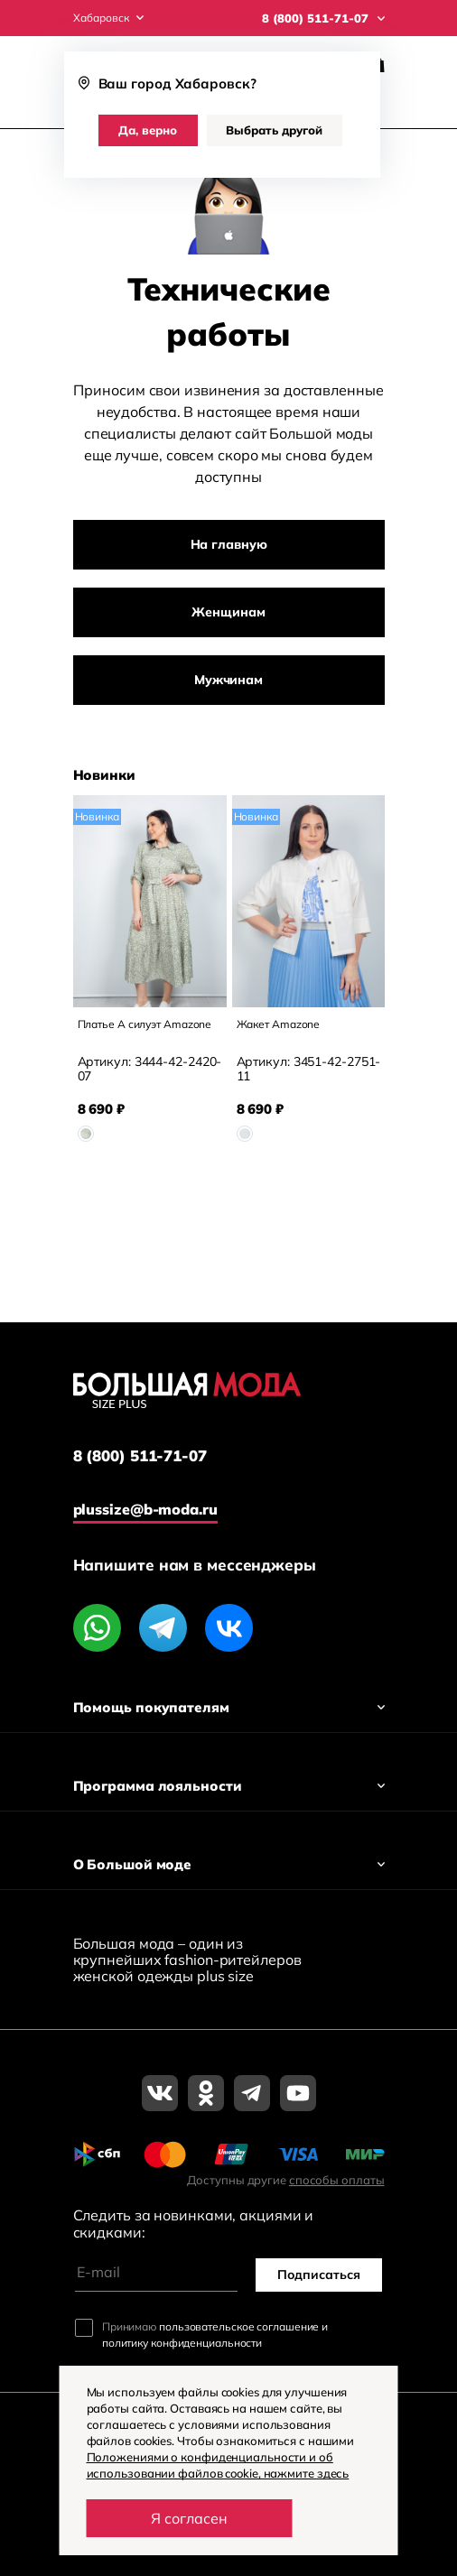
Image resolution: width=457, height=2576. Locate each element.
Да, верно (147, 130)
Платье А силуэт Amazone (145, 1024)
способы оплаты (337, 2180)
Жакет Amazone (279, 1024)
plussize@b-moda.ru (145, 1509)
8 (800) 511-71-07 (140, 1456)
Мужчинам (228, 680)
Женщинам (228, 612)
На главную (229, 544)
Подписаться (318, 2274)
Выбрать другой (274, 130)
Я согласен (189, 2518)
